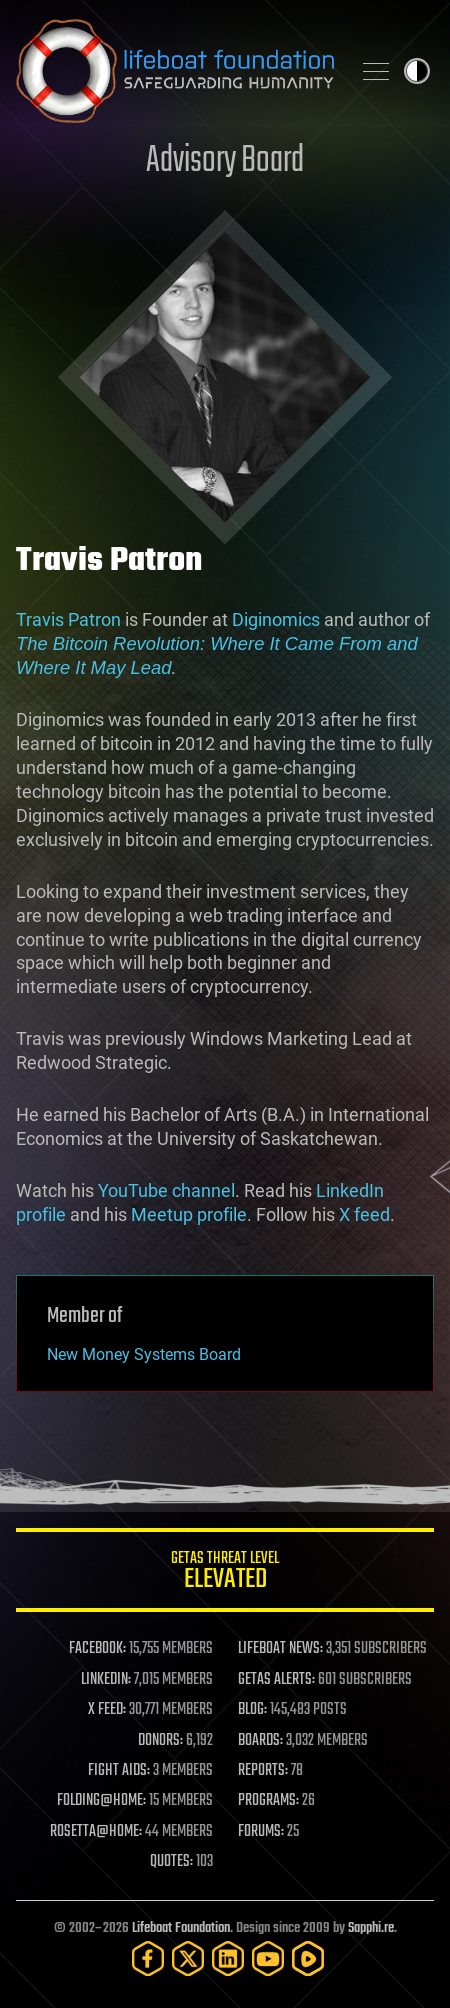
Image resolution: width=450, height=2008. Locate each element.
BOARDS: (260, 1741)
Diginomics (276, 619)
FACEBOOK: (97, 1649)
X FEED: (107, 1710)
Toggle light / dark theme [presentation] (417, 71)
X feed (364, 1214)
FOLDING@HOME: (101, 1801)
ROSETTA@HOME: (96, 1832)
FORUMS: (261, 1832)
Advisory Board (225, 161)
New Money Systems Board (144, 1354)
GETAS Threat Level (225, 1573)
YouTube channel (166, 1190)
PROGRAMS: (268, 1801)
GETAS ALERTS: (276, 1680)
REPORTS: (263, 1771)
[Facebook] (148, 1958)
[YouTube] (268, 1958)
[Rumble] (308, 1958)
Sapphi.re (371, 1928)
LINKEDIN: (106, 1680)
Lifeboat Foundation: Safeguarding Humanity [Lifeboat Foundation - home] (175, 71)
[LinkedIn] (228, 1958)
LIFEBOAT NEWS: (280, 1649)
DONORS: (160, 1741)
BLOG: (252, 1710)
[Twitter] (188, 1958)
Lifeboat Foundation (181, 1928)
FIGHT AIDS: (119, 1771)
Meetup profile (189, 1214)
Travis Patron (68, 619)
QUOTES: (171, 1862)
